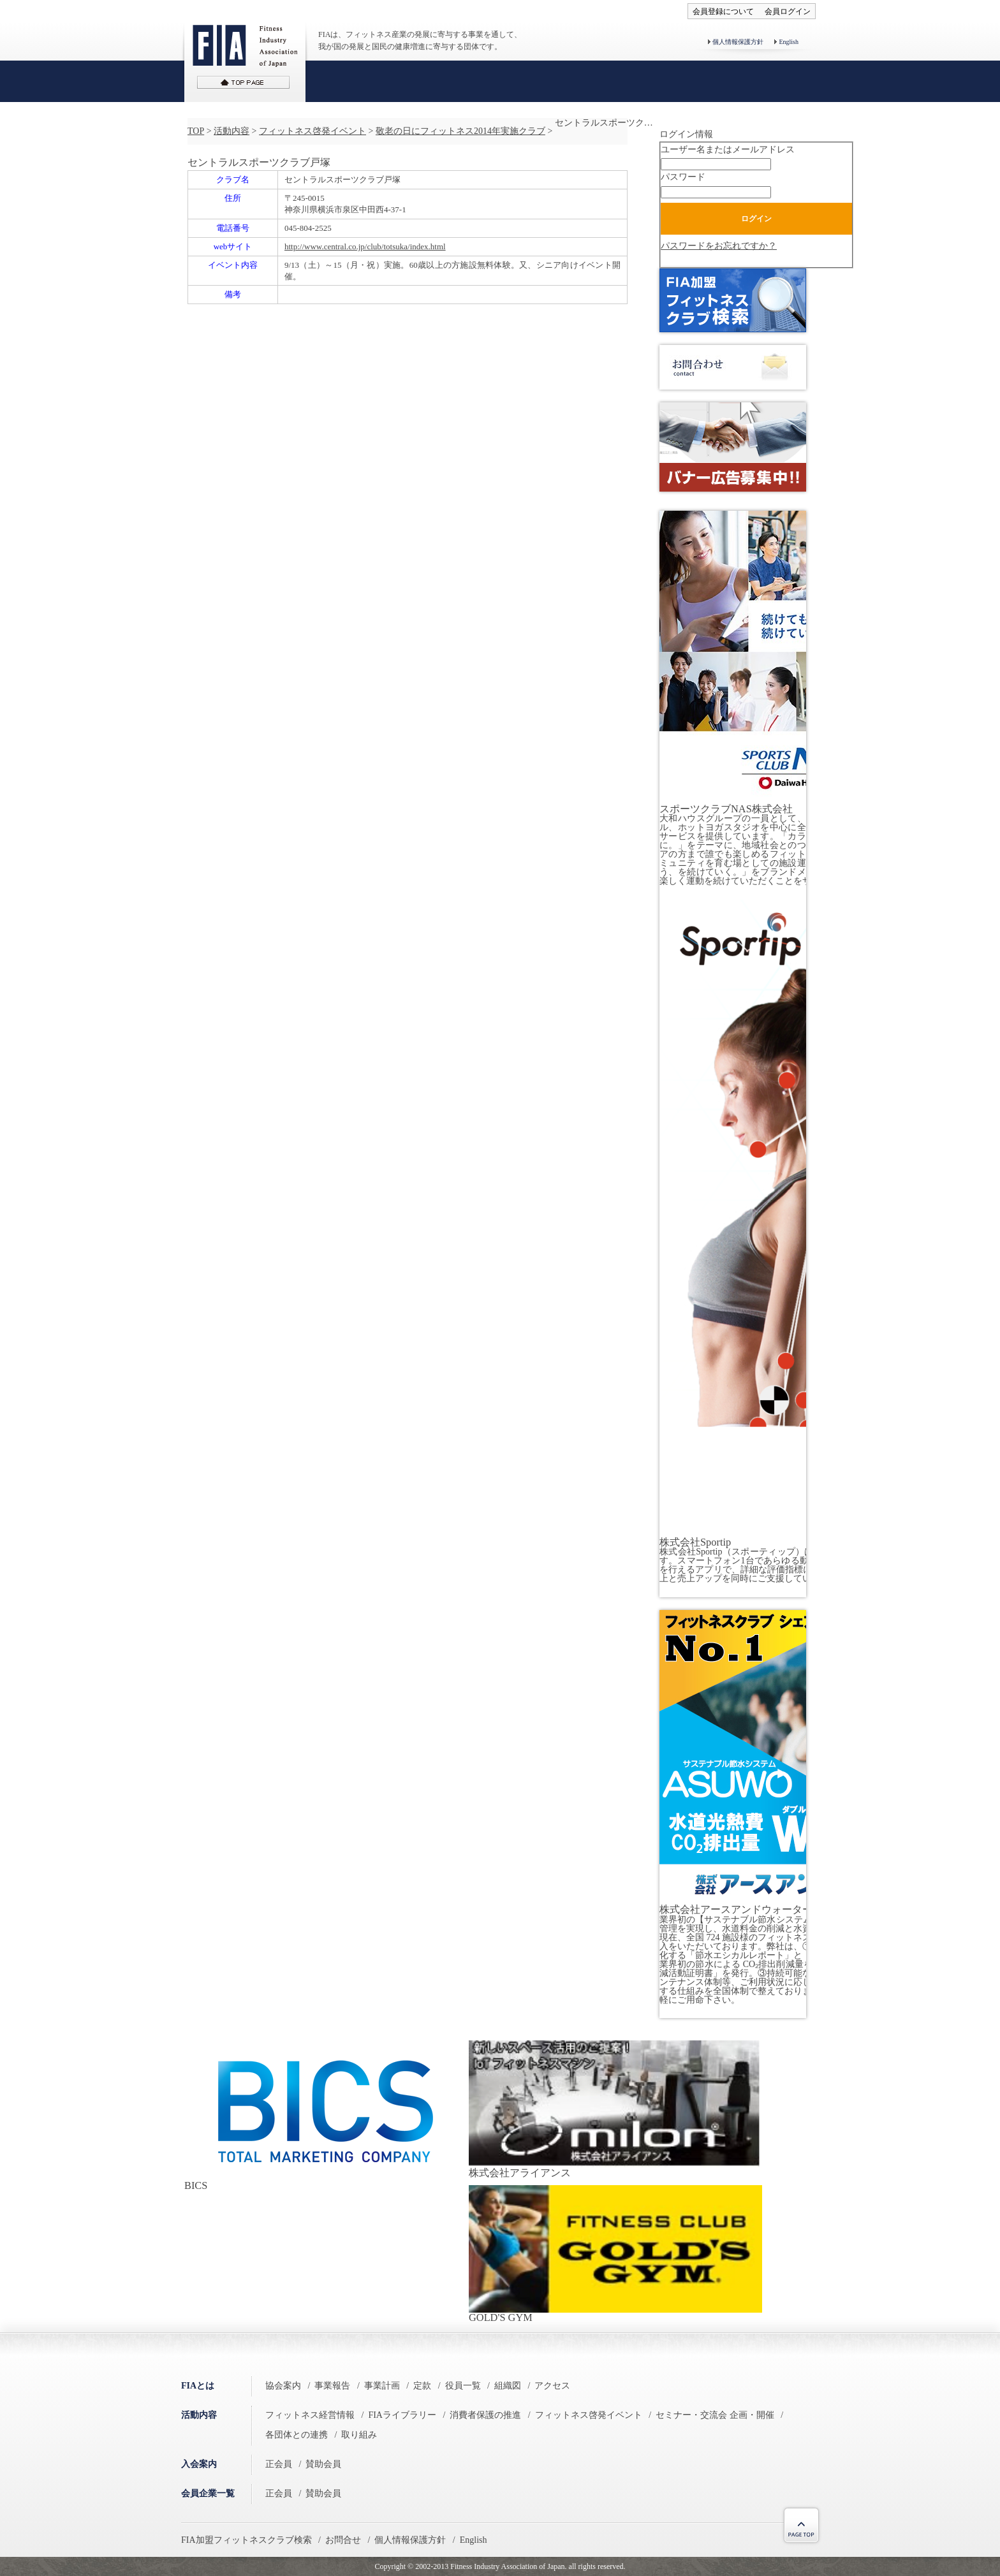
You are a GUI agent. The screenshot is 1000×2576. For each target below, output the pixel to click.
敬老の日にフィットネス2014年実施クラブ (460, 131)
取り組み (359, 2435)
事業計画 (382, 2385)
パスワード (683, 177)
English (788, 41)
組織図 (507, 2385)
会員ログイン (788, 11)
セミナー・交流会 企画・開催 (715, 2415)
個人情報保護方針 (737, 41)
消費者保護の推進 (485, 2415)
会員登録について (723, 11)
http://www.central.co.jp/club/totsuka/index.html (365, 246)
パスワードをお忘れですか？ (719, 246)
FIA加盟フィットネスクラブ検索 (246, 2540)
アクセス (552, 2385)
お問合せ (343, 2540)
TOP (196, 131)
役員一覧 (463, 2385)
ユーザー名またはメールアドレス (728, 149)
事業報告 (332, 2385)
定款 (422, 2385)
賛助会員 (323, 2464)
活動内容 (231, 131)
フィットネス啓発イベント (312, 131)
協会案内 (283, 2385)
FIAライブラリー (402, 2415)
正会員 (278, 2464)
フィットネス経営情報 (310, 2415)
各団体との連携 (296, 2435)
